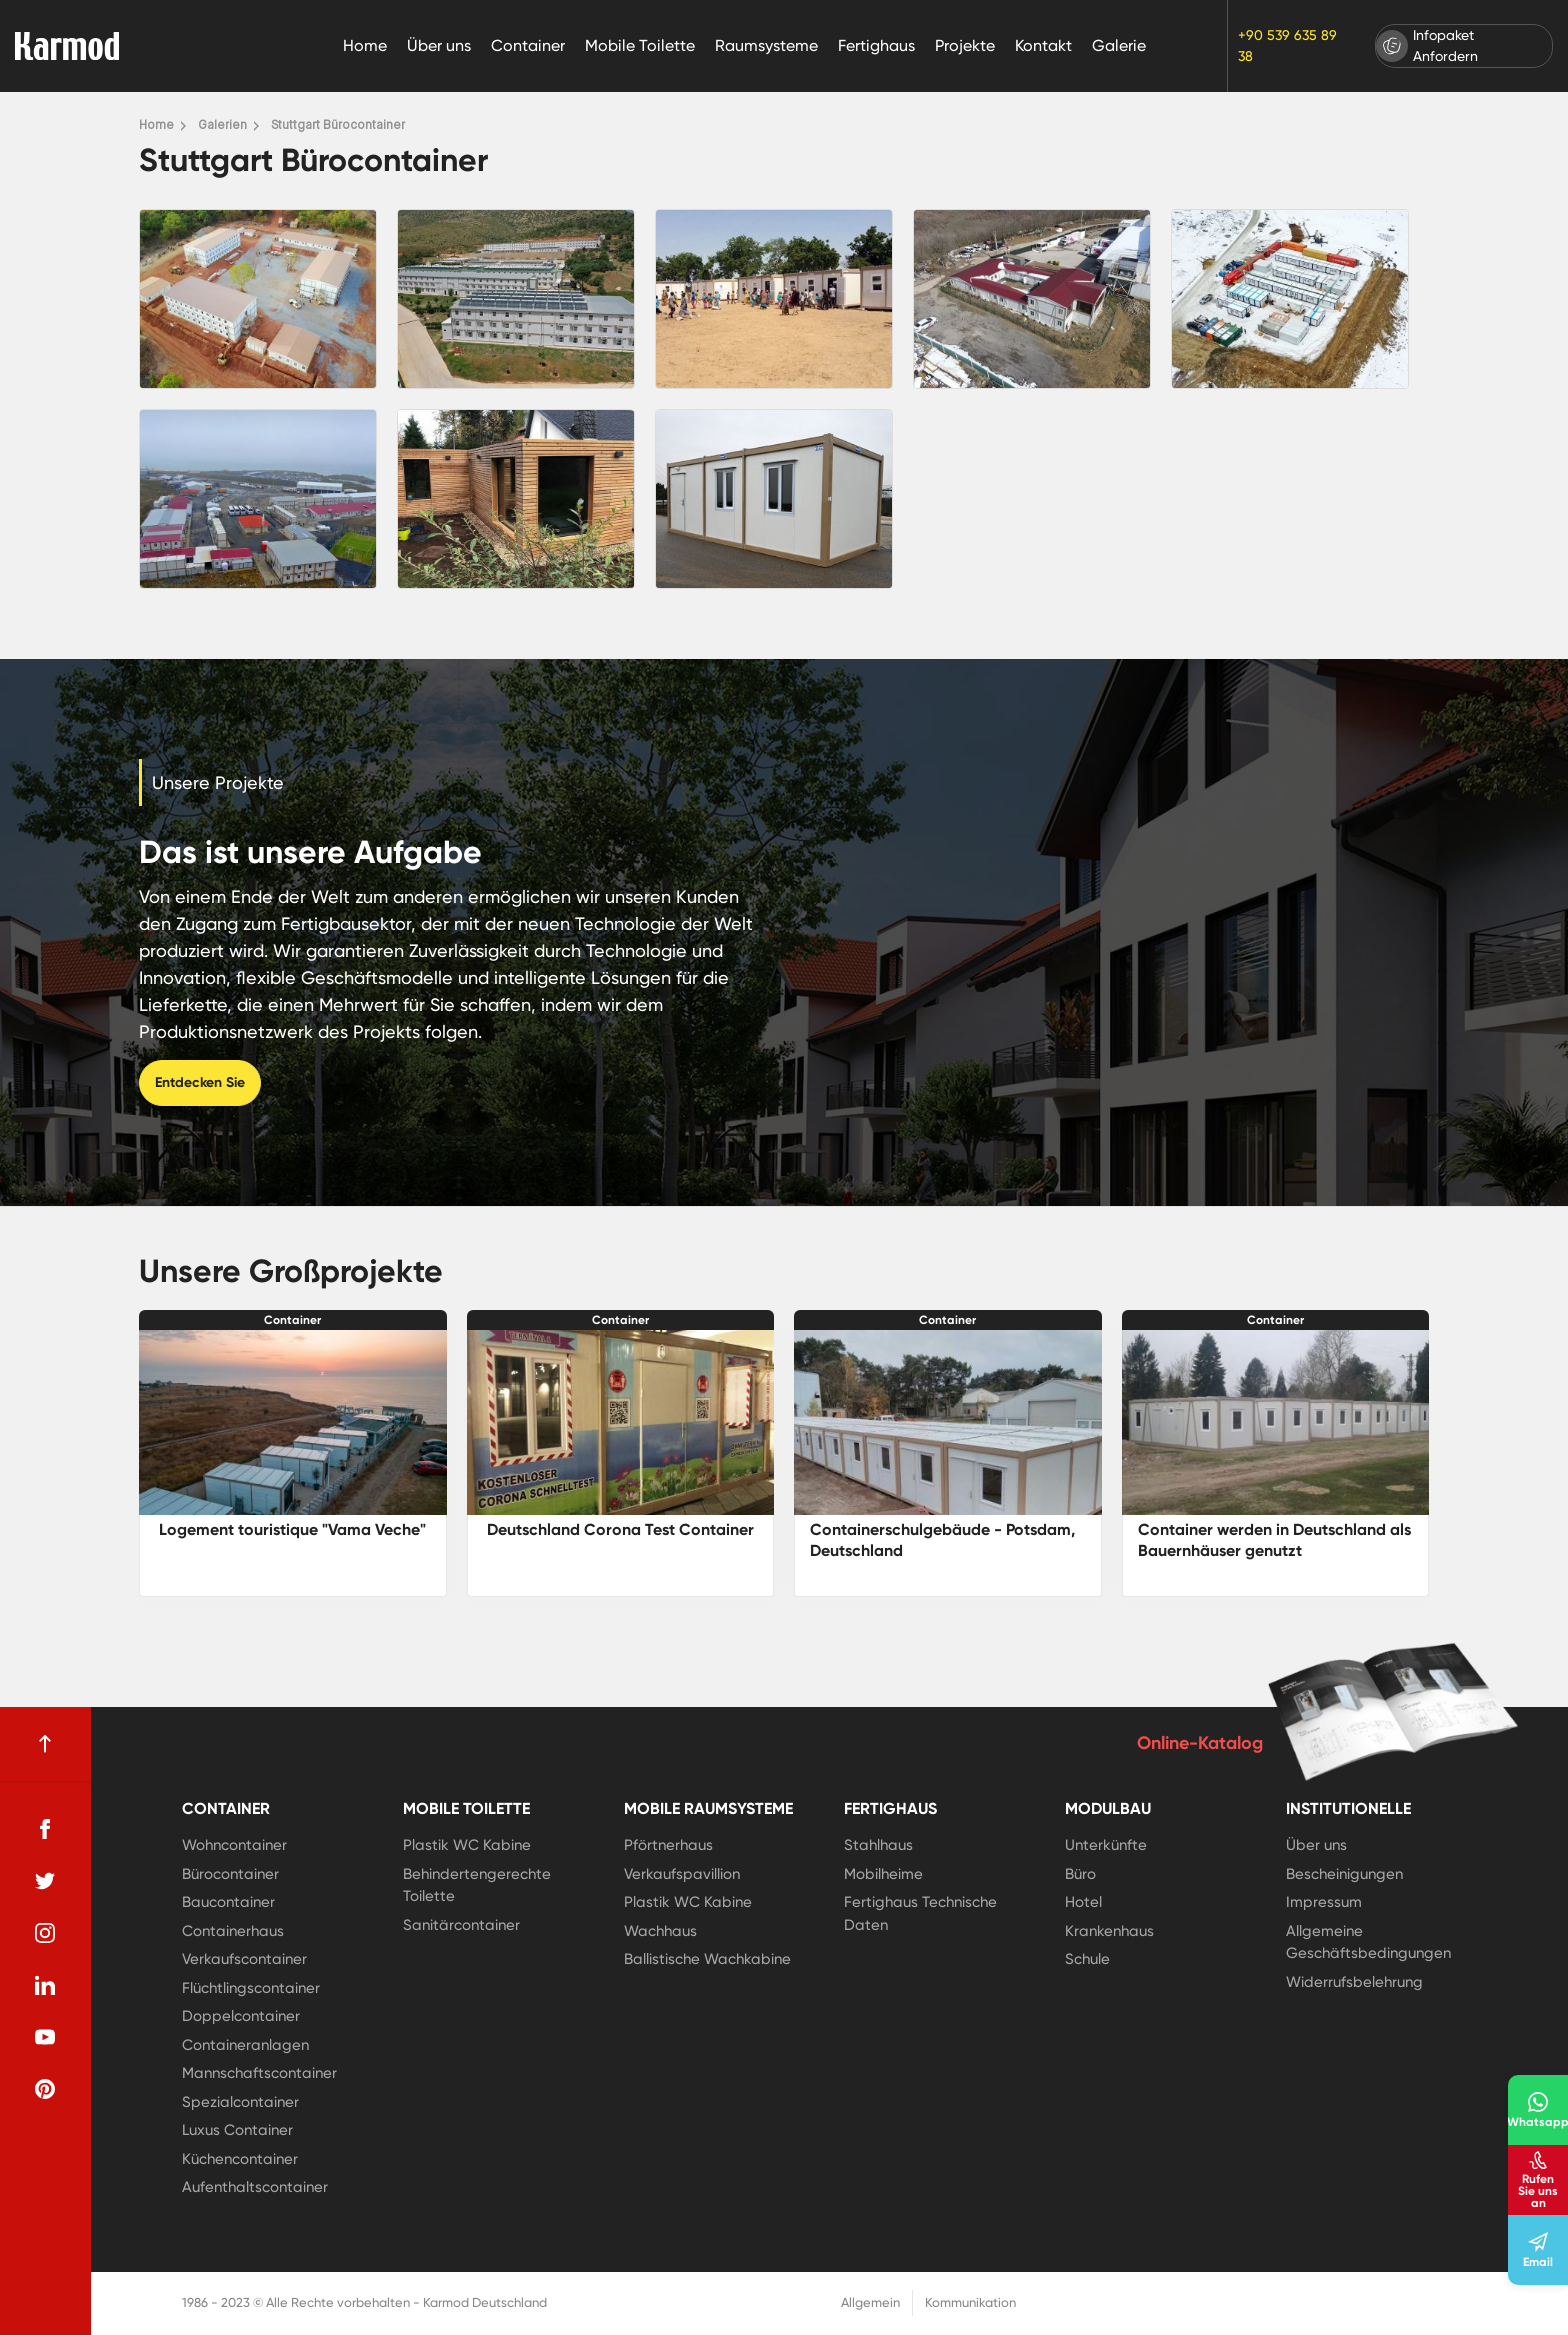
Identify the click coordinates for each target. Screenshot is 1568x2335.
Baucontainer (228, 1902)
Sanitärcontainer (461, 1925)
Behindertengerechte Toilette (477, 1885)
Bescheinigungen (1344, 1874)
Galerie (1119, 45)
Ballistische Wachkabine (707, 1959)
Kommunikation (970, 2302)
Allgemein (870, 2302)
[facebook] (45, 1829)
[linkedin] (45, 1985)
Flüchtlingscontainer (251, 1988)
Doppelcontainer (241, 2016)
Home (365, 45)
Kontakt (1043, 45)
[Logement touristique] (293, 1422)
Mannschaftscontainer (259, 2073)
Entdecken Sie (200, 1082)
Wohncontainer (234, 1845)
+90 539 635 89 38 (1287, 45)
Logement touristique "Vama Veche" (292, 1529)
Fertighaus (876, 45)
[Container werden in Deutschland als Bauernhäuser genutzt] (1276, 1422)
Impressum (1324, 1902)
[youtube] (45, 2037)
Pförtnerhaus (668, 1845)
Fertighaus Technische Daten (920, 1913)
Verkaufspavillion (682, 1874)
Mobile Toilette (640, 45)
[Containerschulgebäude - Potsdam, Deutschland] (948, 1422)
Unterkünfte (1106, 1845)
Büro (1080, 1874)
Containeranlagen (245, 2045)
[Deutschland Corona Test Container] (621, 1422)
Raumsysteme (766, 45)
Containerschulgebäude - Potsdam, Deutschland (942, 1540)
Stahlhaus (878, 1845)
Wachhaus (660, 1931)
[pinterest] (45, 2089)
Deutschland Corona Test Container (620, 1529)
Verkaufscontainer (244, 1959)
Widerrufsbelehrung (1354, 1982)
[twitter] (45, 1881)
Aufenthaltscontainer (255, 2187)
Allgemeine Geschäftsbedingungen (1368, 1942)
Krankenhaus (1109, 1931)
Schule (1087, 1959)
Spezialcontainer (240, 2102)
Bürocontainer (230, 1874)
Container (528, 45)
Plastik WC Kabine (467, 1845)
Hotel (1083, 1902)
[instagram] (45, 1933)
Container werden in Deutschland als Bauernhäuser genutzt (1274, 1540)
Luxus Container (237, 2130)
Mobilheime (883, 1874)
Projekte (965, 45)
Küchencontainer (240, 2159)
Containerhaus (233, 1931)
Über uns (439, 45)
